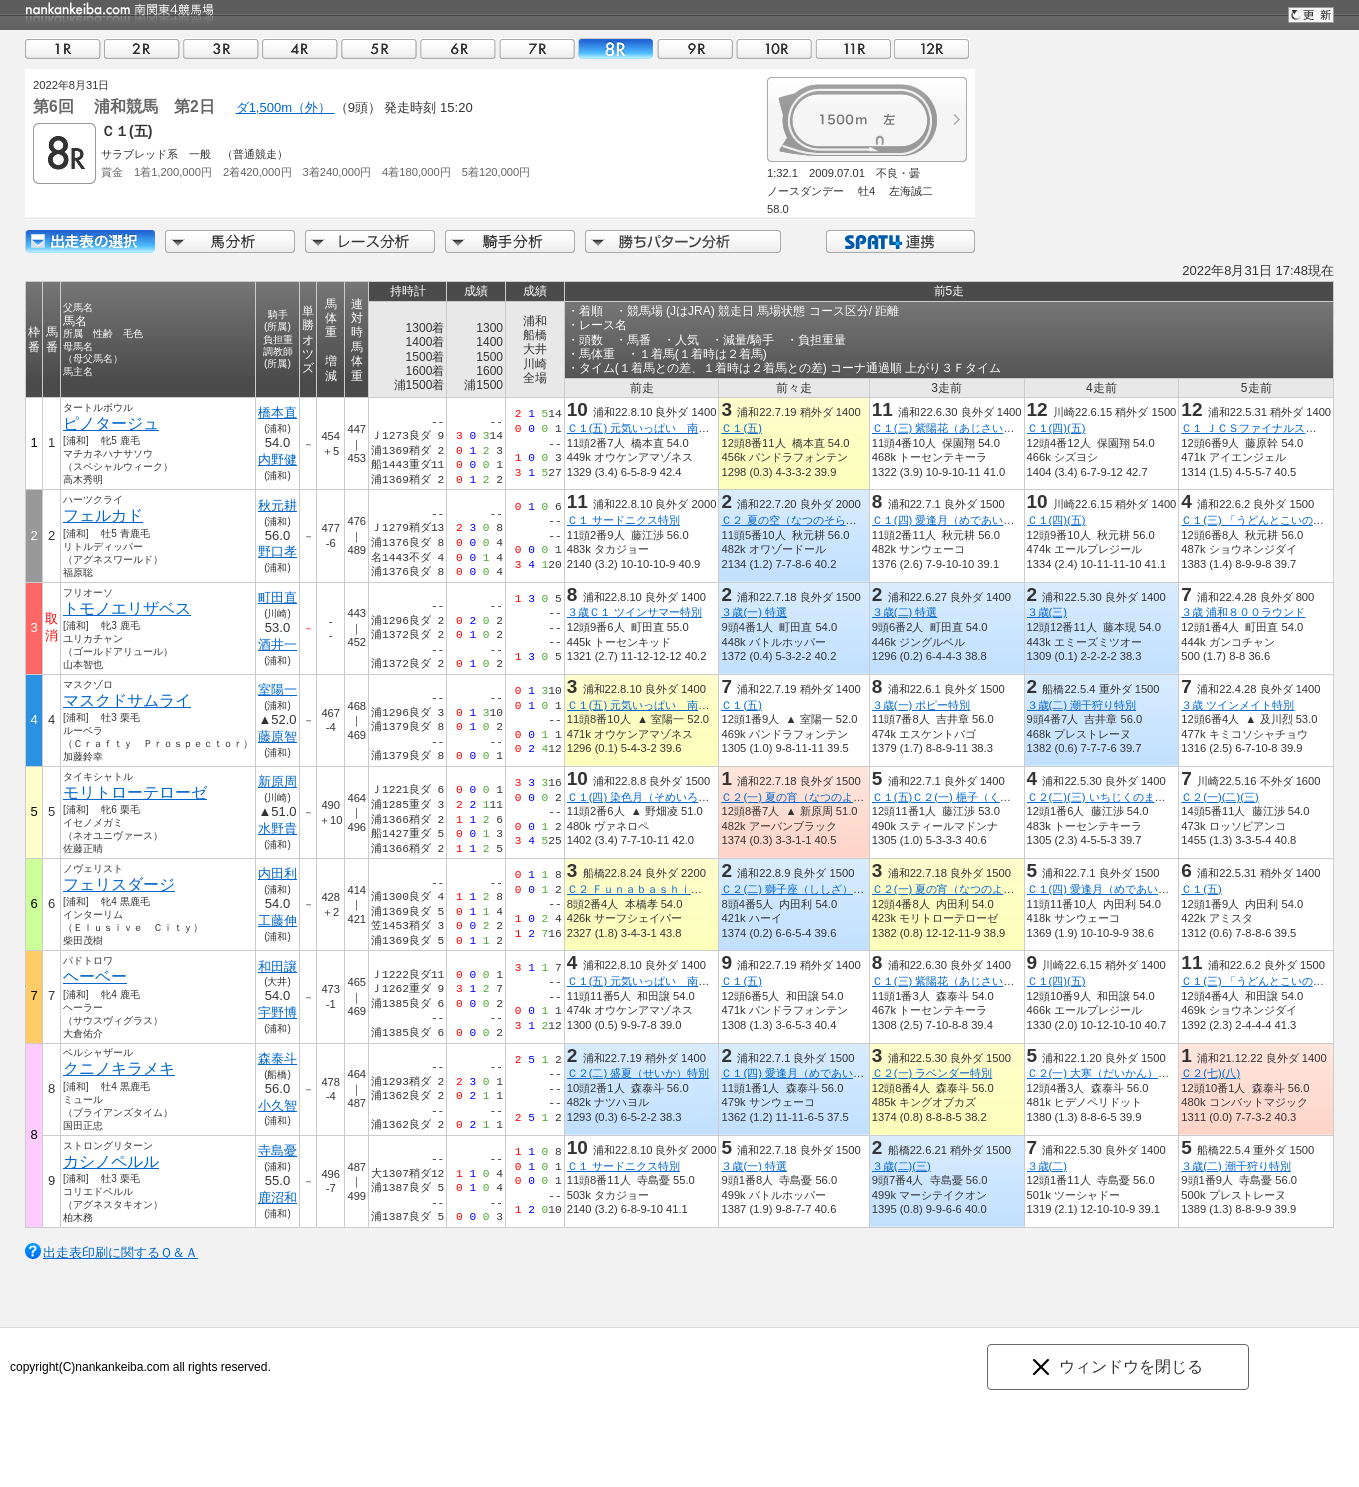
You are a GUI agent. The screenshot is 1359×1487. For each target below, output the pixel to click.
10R (774, 48)
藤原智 (277, 736)
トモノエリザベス (127, 608)
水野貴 (277, 828)
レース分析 (370, 241)
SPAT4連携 (899, 241)
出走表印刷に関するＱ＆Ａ (120, 1252)
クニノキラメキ (119, 1068)
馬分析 (230, 241)
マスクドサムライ (127, 700)
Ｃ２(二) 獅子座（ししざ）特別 (798, 889)
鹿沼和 (277, 1197)
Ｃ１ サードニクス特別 (623, 520)
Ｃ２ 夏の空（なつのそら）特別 (799, 520)
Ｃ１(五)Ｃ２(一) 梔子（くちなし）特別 (969, 797)
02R (142, 48)
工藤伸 (277, 920)
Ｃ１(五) (741, 428)
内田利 (277, 873)
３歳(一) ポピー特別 (921, 705)
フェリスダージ (119, 884)
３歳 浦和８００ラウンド (1243, 612)
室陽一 (277, 689)
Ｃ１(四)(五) (1056, 428)
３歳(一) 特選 (754, 612)
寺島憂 (277, 1150)
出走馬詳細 (90, 241)
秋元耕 (277, 505)
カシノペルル (111, 1161)
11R (853, 48)
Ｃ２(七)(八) (1210, 1073)
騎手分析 (510, 241)
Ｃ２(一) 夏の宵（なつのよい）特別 (809, 797)
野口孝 (277, 551)
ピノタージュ (111, 423)
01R (63, 48)
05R (379, 48)
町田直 (277, 597)
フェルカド (103, 515)
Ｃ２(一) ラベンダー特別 (932, 1073)
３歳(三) (1047, 612)
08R (616, 48)
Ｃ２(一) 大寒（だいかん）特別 (1104, 1073)
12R (932, 48)
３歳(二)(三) (901, 1166)
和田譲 (277, 966)
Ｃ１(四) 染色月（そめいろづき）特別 (660, 797)
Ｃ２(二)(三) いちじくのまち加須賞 (1113, 797)
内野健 (277, 459)
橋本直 (277, 412)
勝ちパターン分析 (683, 241)
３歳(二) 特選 (905, 612)
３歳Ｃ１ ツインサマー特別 (634, 612)
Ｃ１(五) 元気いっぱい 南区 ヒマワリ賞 (671, 428)
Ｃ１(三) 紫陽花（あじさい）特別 (954, 428)
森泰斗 (277, 1058)
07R (537, 48)
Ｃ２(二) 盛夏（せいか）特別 (638, 1073)
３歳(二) (1047, 1166)
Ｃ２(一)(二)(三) (1219, 797)
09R (695, 48)
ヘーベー (95, 976)
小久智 (277, 1105)
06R (458, 48)
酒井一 (277, 644)
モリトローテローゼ (135, 792)
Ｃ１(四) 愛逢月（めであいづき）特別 (965, 520)
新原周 (277, 781)
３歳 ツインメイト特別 (1237, 705)
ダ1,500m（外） (285, 107)
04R (300, 48)
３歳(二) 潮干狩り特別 (1082, 705)
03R (221, 48)
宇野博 (277, 1012)
